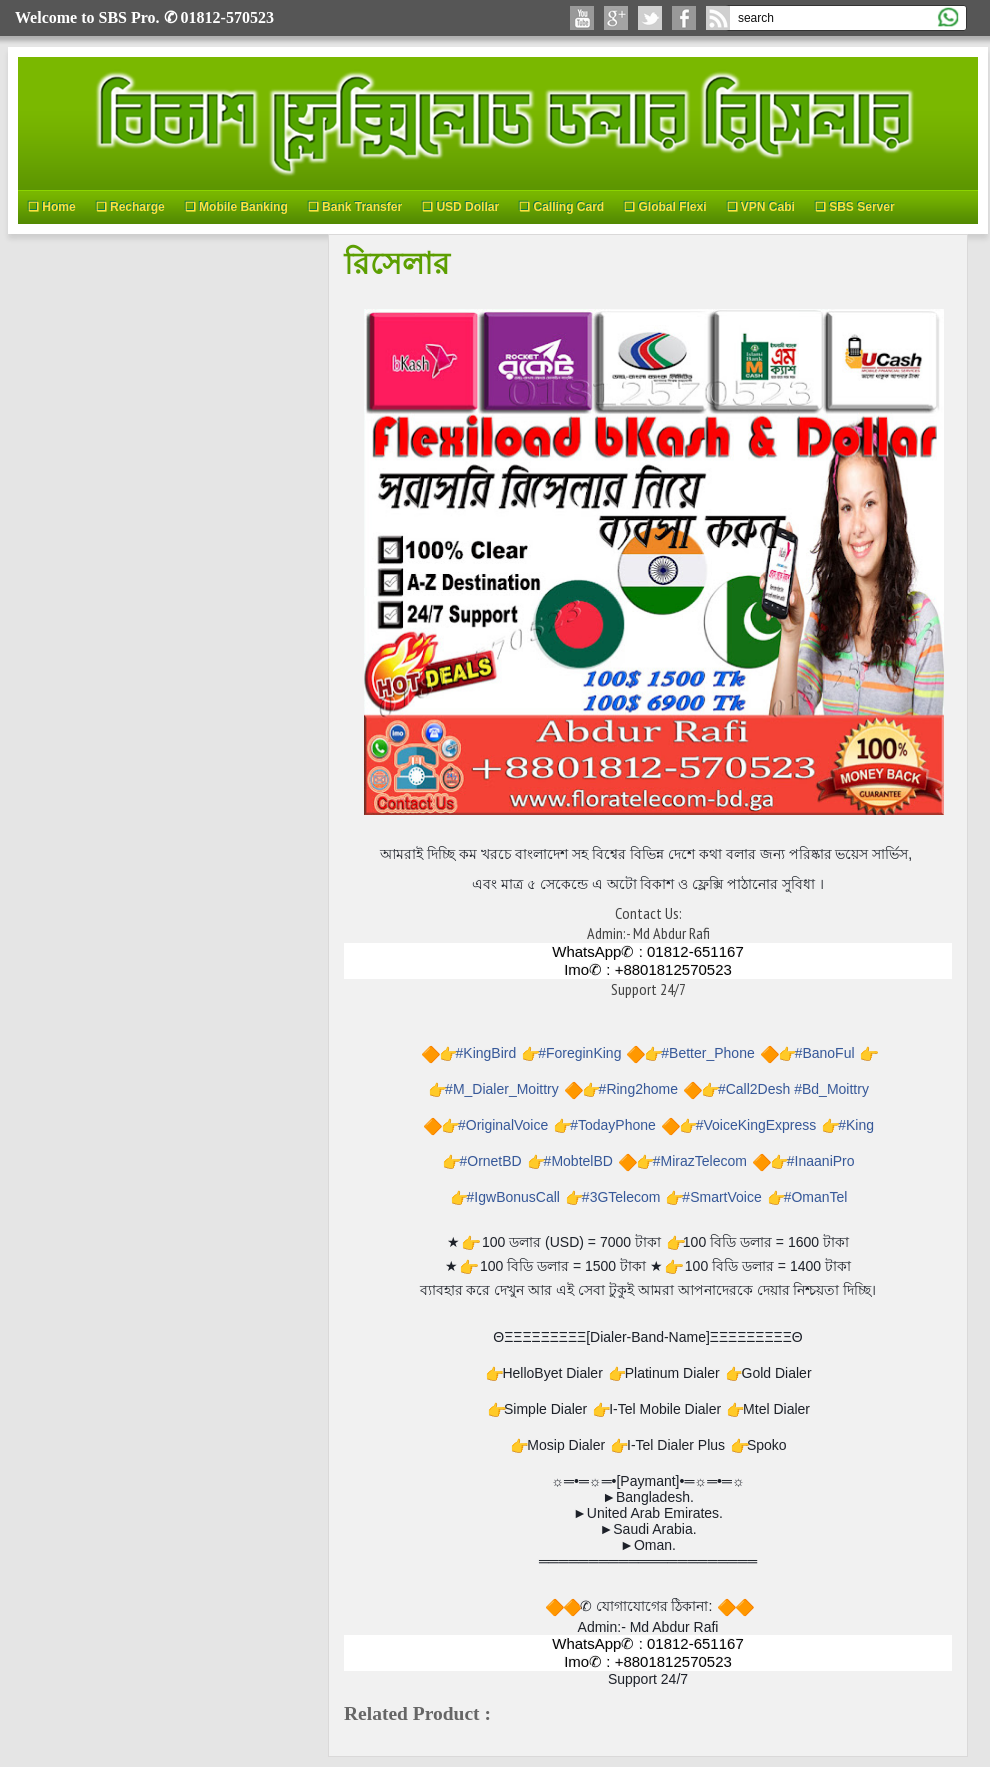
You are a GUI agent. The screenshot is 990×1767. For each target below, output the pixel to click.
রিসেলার (397, 262)
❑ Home (52, 207)
